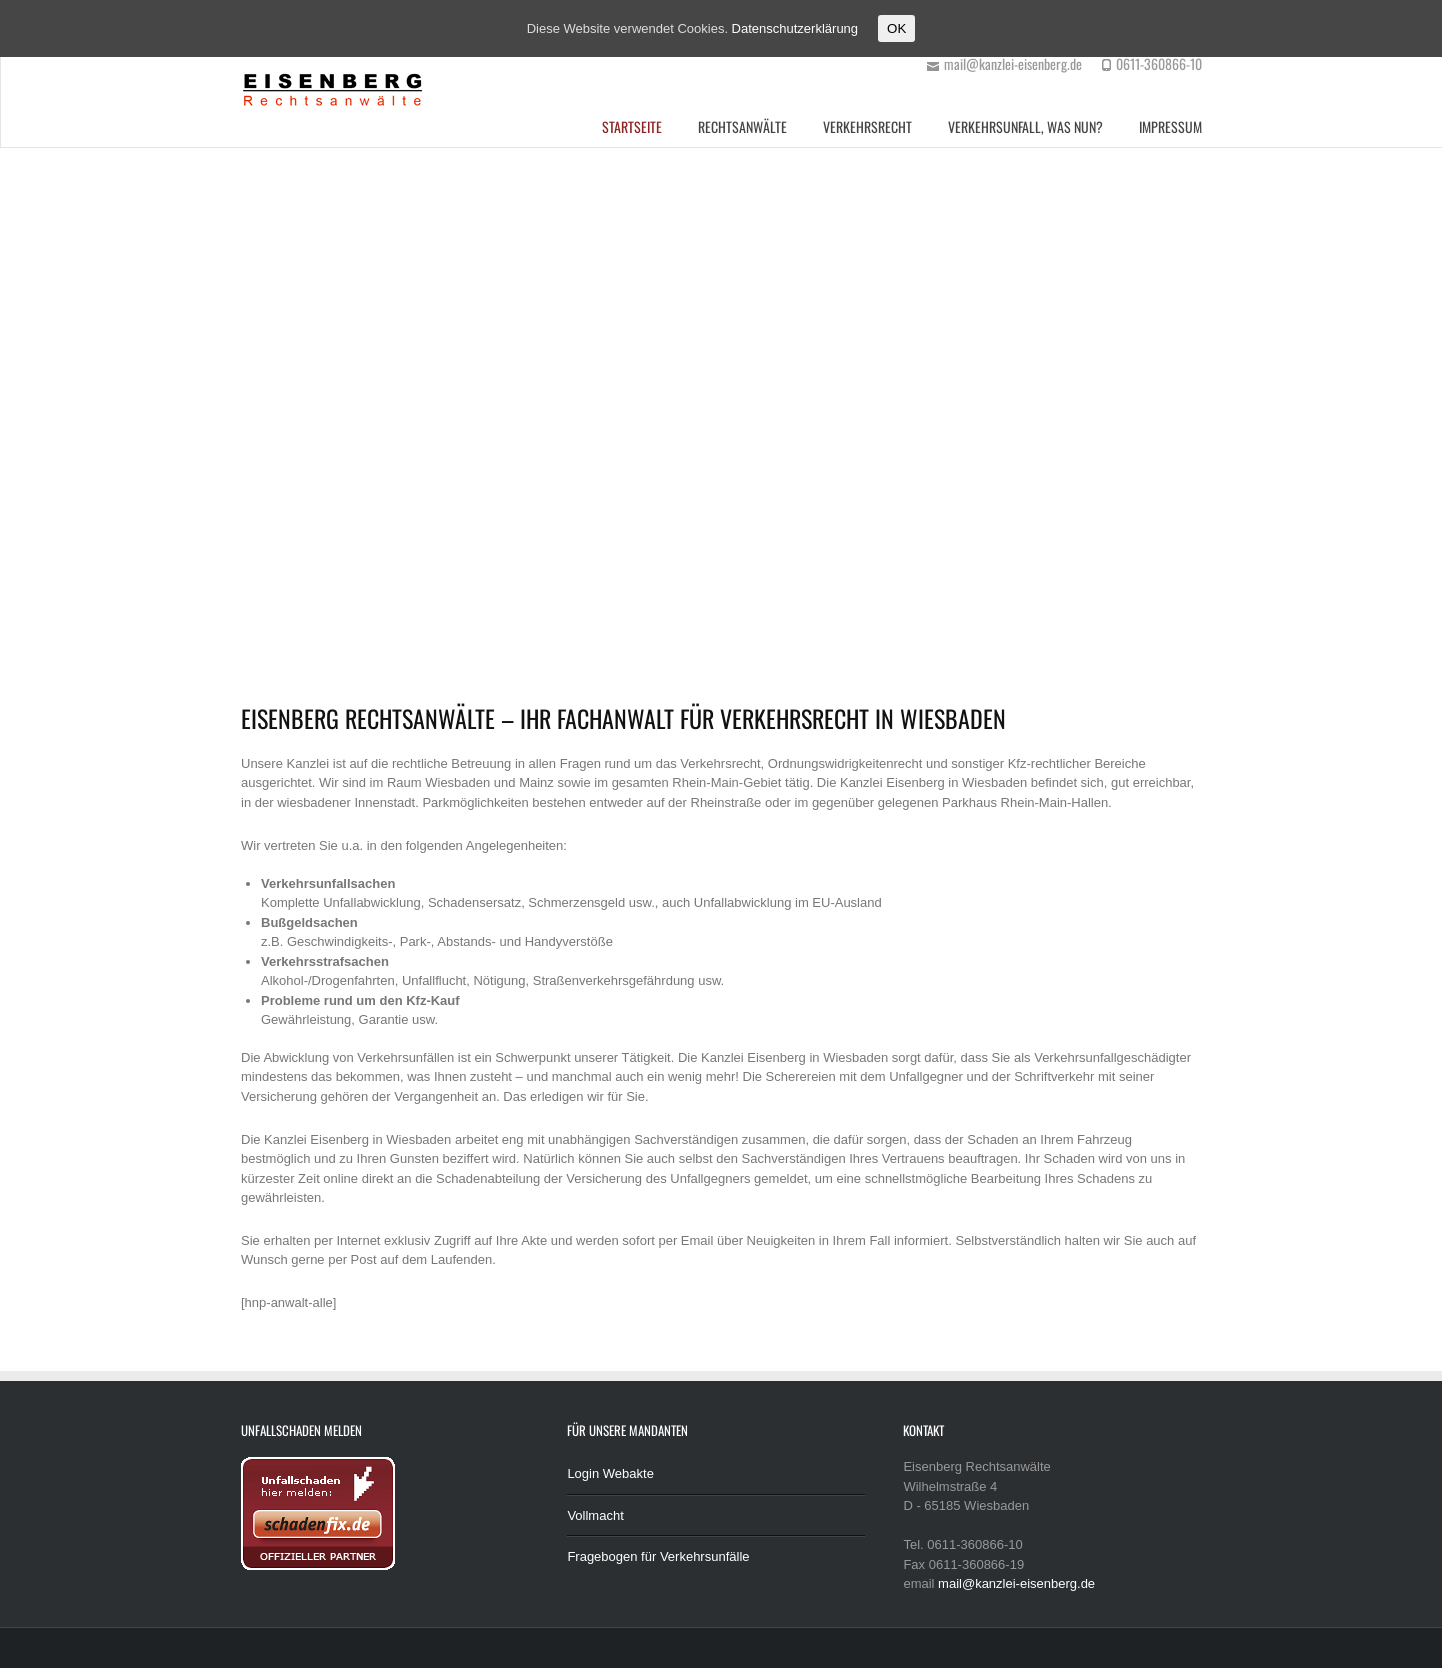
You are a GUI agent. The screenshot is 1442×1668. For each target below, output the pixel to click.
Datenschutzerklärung (795, 28)
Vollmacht (595, 1515)
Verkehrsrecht (867, 126)
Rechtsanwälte (742, 126)
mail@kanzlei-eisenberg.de (1016, 1583)
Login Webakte (610, 1473)
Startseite (632, 126)
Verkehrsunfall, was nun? (1025, 126)
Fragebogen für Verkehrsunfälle (658, 1556)
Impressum (1170, 126)
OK (896, 28)
